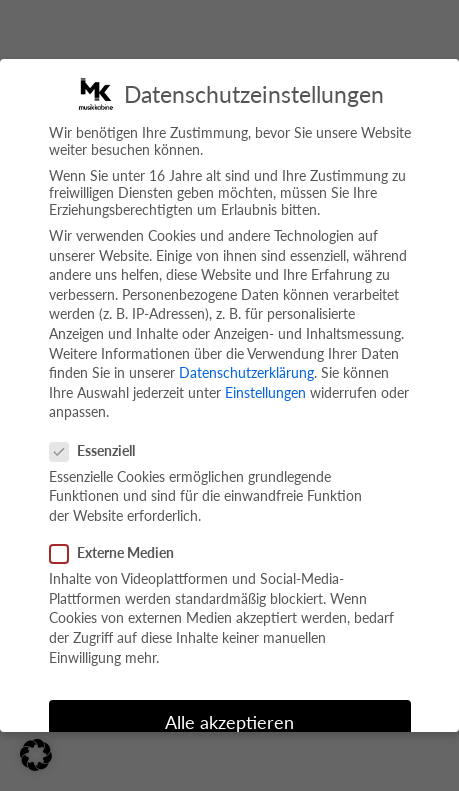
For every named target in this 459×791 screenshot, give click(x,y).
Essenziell (100, 450)
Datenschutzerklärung (246, 372)
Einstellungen (265, 392)
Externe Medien (120, 552)
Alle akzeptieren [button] (229, 722)
